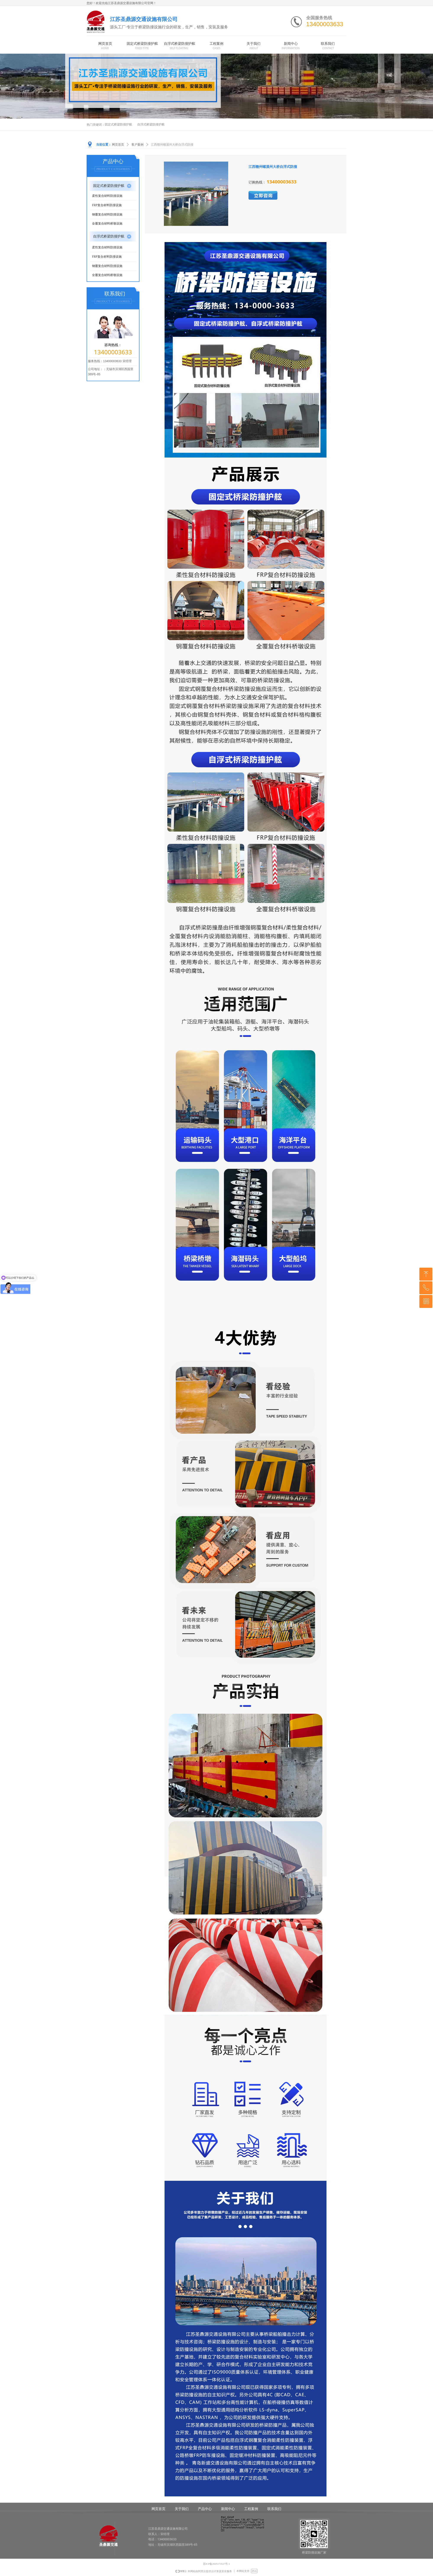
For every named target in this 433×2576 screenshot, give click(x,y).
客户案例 (137, 144)
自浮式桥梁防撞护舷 (151, 124)
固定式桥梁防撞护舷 (118, 124)
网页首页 (118, 144)
